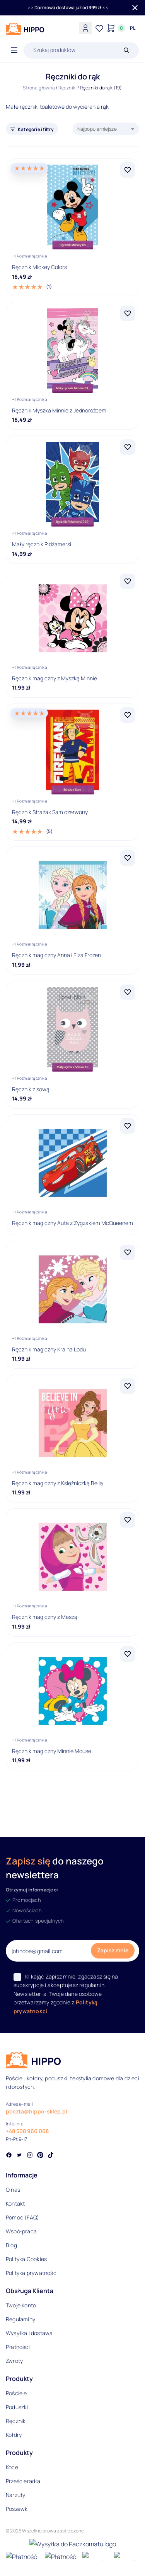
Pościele (16, 2393)
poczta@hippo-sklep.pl (36, 2111)
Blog (11, 2245)
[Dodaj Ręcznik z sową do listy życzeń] (127, 992)
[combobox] (106, 129)
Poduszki (17, 2407)
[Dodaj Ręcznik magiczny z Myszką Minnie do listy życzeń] (127, 581)
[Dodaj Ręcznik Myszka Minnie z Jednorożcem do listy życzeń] (127, 313)
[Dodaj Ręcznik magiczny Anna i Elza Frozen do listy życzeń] (127, 858)
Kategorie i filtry (36, 129)
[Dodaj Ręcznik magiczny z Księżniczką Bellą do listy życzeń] (127, 1386)
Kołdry (14, 2434)
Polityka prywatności (32, 2273)
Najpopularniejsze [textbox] (97, 129)
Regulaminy (20, 2319)
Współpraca (21, 2231)
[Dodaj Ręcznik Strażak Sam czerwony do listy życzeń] (127, 715)
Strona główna (39, 87)
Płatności (18, 2347)
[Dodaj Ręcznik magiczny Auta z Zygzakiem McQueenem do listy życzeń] (127, 1126)
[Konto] (85, 28)
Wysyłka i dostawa (29, 2333)
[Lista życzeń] (99, 28)
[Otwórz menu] (14, 50)
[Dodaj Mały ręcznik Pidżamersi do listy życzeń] (127, 447)
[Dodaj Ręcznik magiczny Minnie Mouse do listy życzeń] (127, 1654)
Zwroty (14, 2360)
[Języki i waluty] (132, 28)
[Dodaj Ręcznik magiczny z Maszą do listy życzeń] (127, 1520)
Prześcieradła (23, 2481)
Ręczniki (67, 87)
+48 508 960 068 (27, 2131)
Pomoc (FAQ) (22, 2217)
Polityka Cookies (26, 2259)
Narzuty (15, 2495)
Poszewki (17, 2508)
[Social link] (9, 2156)
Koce (12, 2467)
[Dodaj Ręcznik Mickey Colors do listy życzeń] (127, 170)
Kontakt (15, 2203)
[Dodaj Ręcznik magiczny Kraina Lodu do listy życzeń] (127, 1252)
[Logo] (25, 28)
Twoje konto (21, 2305)
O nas (13, 2189)
